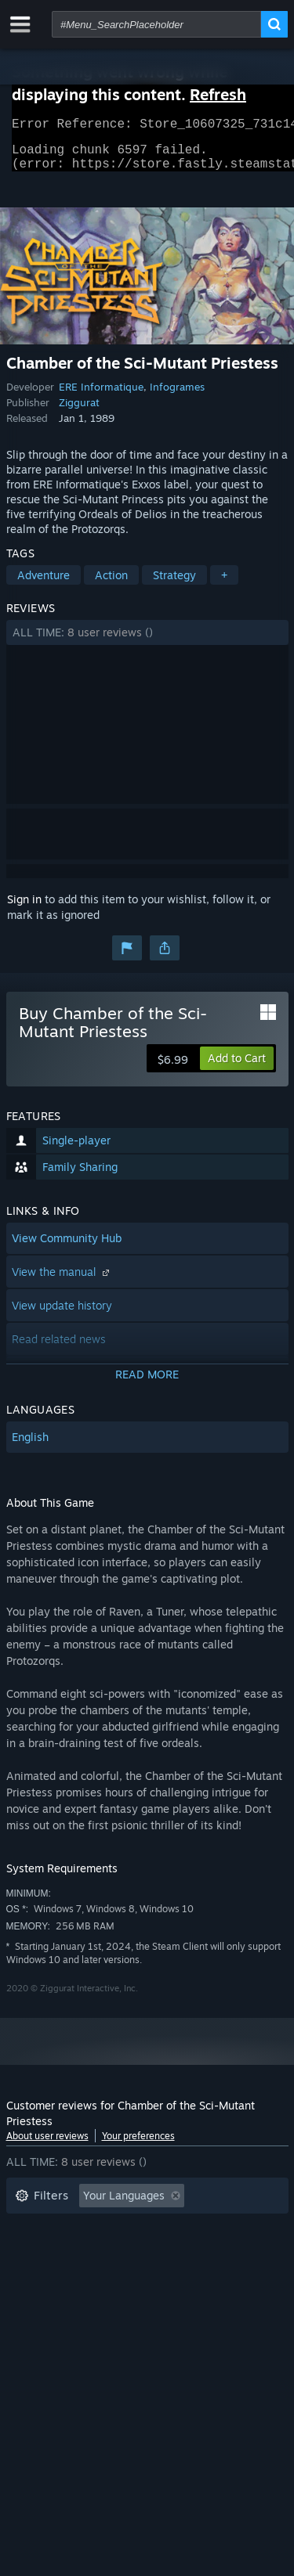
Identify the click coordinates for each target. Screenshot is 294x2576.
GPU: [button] (208, 2275)
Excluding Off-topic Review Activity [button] (106, 2229)
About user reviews (47, 2145)
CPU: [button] (153, 2275)
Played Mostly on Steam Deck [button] (170, 2252)
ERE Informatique (101, 396)
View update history (62, 1314)
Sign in (24, 908)
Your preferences (138, 2145)
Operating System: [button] (63, 2275)
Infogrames (177, 396)
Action (111, 584)
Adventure (43, 584)
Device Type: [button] (48, 2299)
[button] (147, 641)
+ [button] (224, 584)
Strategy (174, 584)
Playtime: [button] (40, 2252)
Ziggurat (79, 411)
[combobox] (156, 24)
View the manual (62, 1281)
